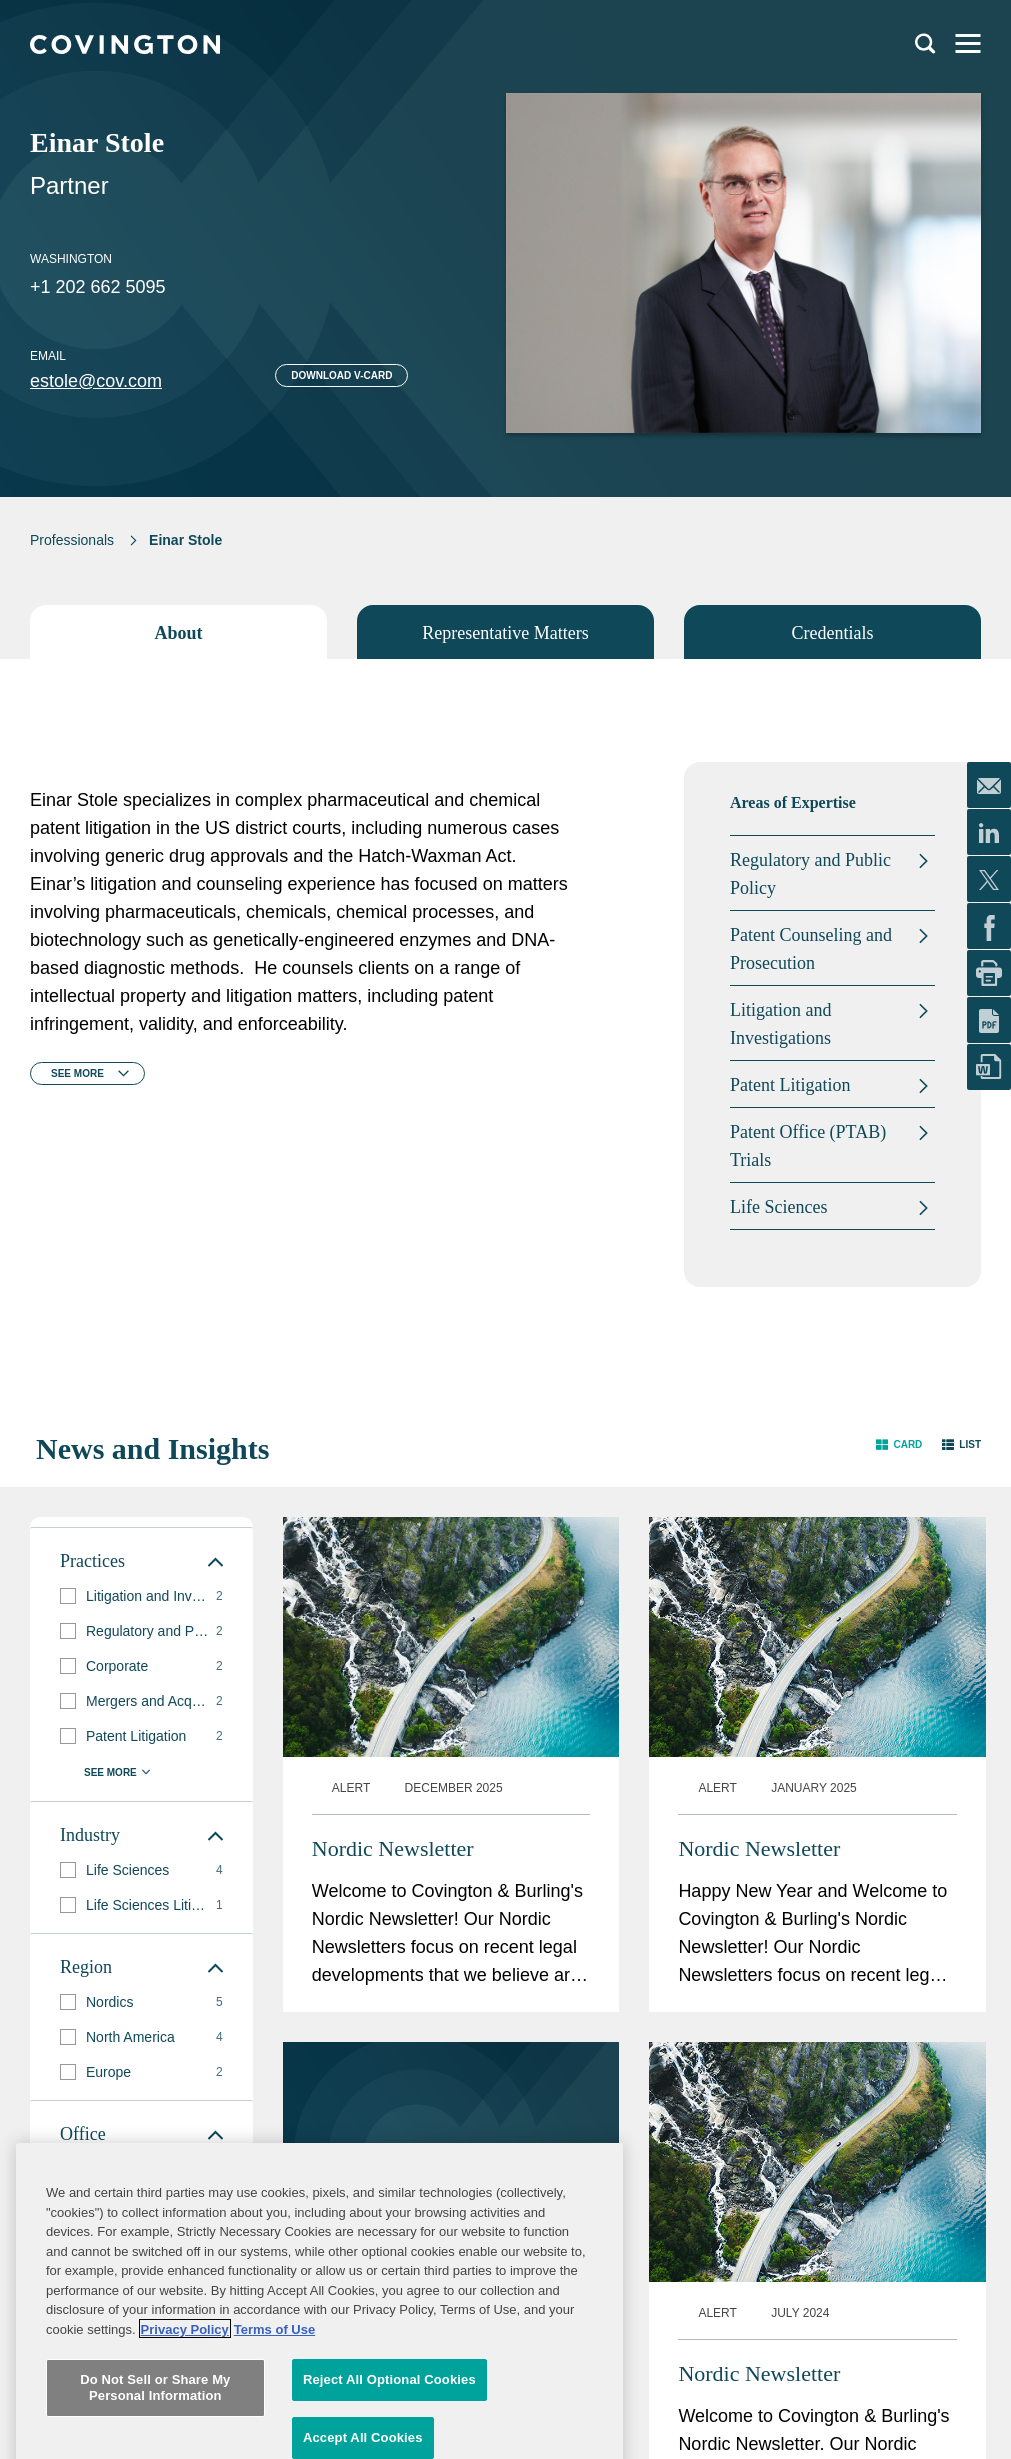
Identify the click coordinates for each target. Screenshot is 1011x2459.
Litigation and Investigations (780, 1024)
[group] (141, 1596)
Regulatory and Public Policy (810, 874)
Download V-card (341, 375)
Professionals (72, 540)
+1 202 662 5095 (98, 287)
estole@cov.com (96, 381)
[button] (899, 1444)
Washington (71, 259)
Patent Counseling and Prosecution (811, 949)
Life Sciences (778, 1207)
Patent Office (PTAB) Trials (808, 1146)
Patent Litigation (790, 1085)
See (77, 1073)
